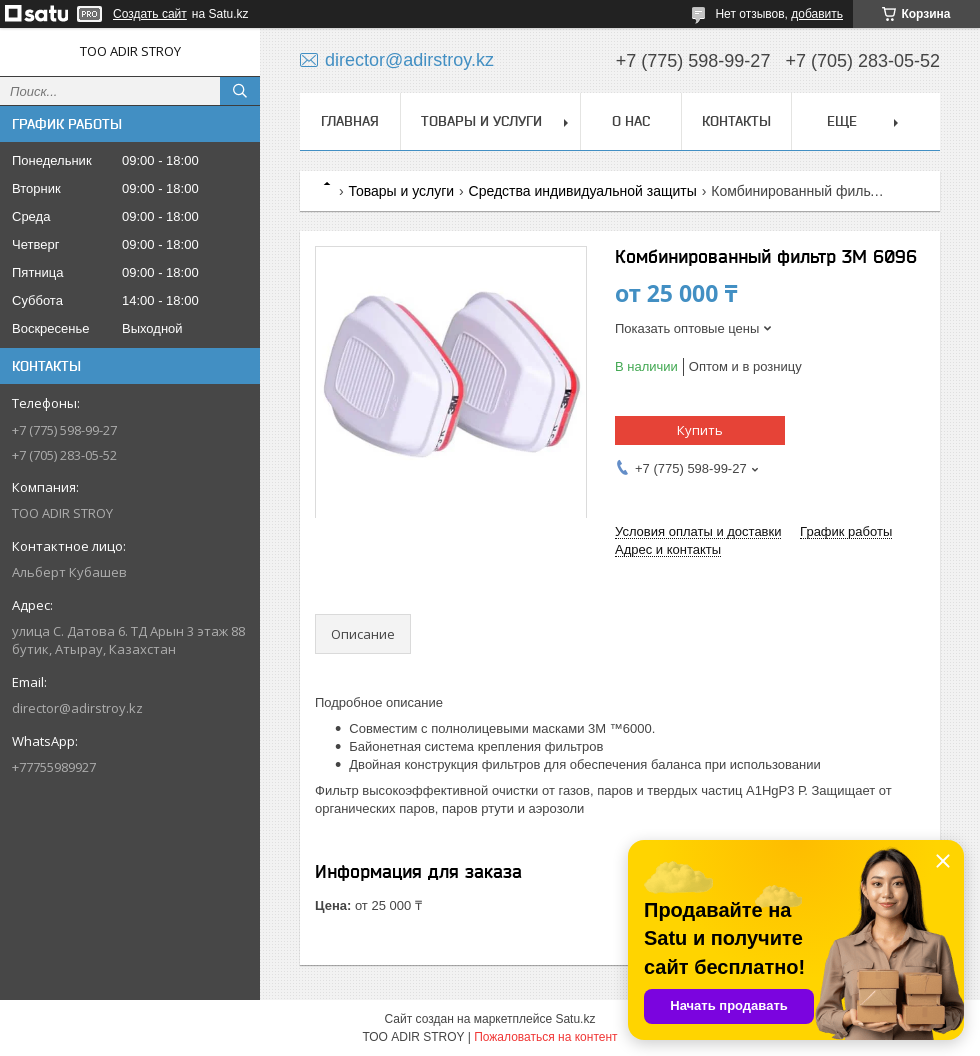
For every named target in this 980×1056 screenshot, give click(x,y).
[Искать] (240, 91)
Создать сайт (150, 14)
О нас (631, 121)
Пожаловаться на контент (545, 1037)
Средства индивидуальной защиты (583, 191)
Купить (700, 430)
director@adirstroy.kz (77, 708)
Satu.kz (575, 1019)
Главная (350, 121)
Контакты (736, 121)
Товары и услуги (481, 121)
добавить (817, 14)
